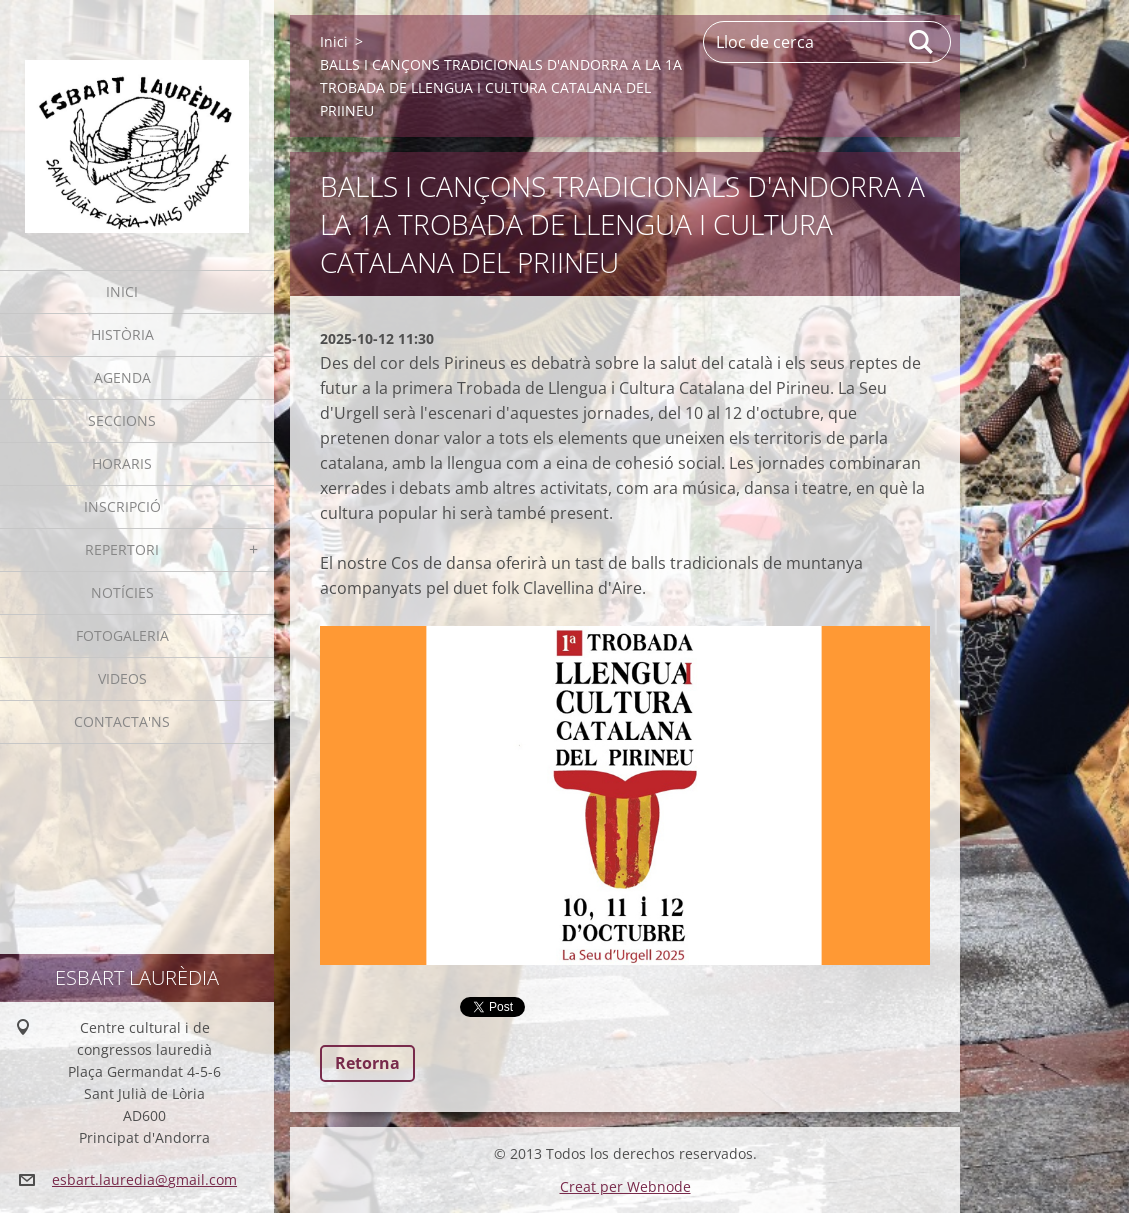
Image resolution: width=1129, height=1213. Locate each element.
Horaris (122, 463)
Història (122, 334)
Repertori (122, 549)
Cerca (922, 42)
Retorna (367, 1063)
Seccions (122, 420)
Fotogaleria (122, 635)
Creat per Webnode (625, 1186)
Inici (122, 291)
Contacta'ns (122, 721)
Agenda (122, 377)
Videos (122, 678)
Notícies (122, 592)
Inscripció (122, 506)
